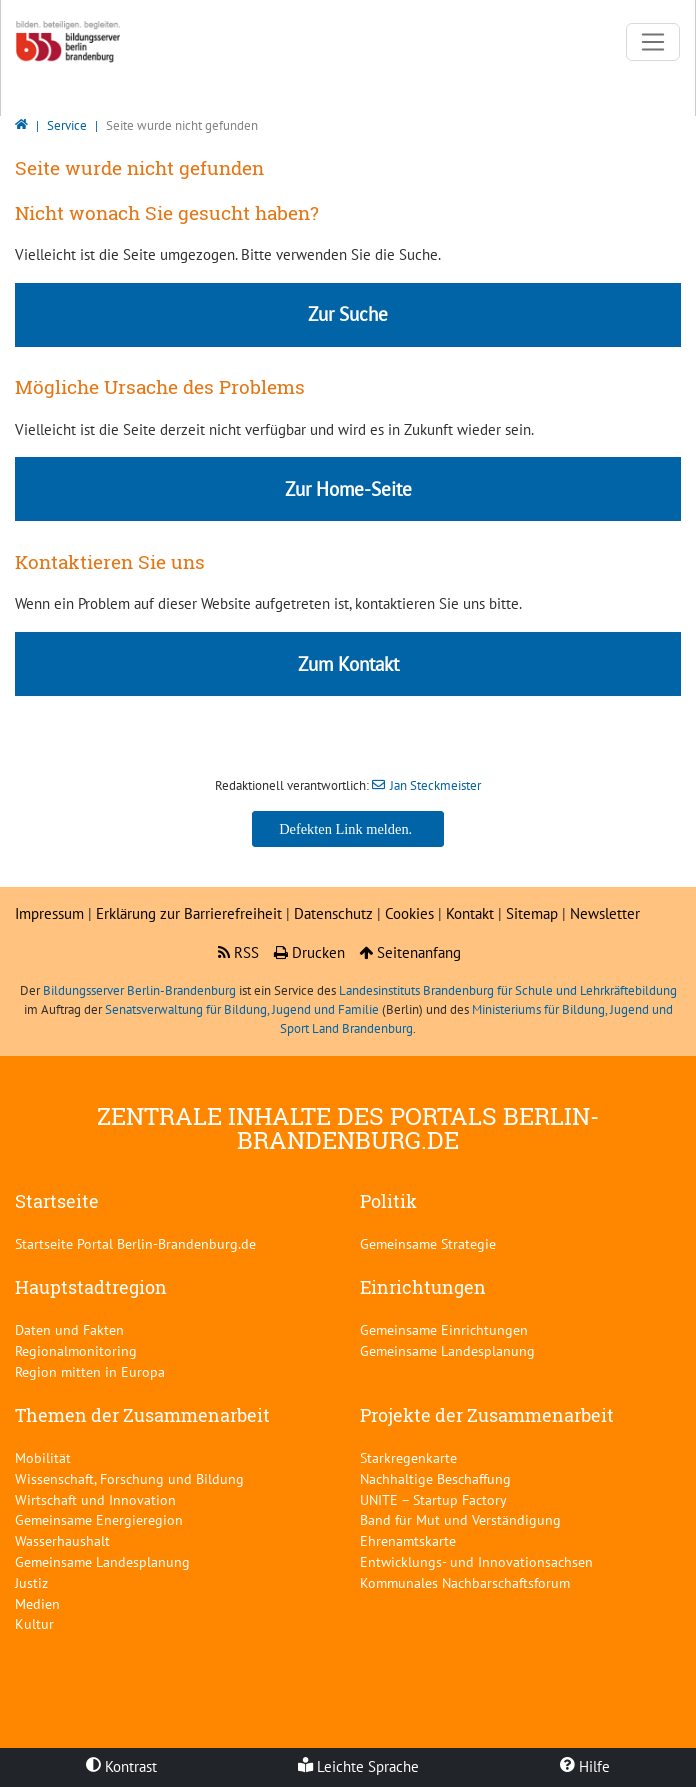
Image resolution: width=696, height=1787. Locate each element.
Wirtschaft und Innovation (95, 1499)
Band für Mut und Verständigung (460, 1519)
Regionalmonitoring (76, 1350)
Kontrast (121, 1766)
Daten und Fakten (69, 1329)
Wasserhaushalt (62, 1540)
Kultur (34, 1623)
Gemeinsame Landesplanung (447, 1350)
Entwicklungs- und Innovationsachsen (476, 1561)
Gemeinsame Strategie (428, 1243)
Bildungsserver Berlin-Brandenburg (139, 990)
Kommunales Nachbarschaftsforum (465, 1582)
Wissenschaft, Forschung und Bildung (129, 1478)
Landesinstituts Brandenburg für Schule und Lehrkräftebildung (508, 990)
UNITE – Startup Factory (433, 1499)
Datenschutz (333, 913)
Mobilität (43, 1457)
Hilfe (585, 1766)
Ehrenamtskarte (408, 1540)
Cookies (409, 913)
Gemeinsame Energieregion (99, 1519)
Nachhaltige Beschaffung (435, 1478)
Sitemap (532, 913)
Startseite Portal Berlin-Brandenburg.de (135, 1243)
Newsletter (605, 913)
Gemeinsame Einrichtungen (444, 1329)
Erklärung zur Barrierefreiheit (189, 913)
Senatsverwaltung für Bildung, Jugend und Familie (242, 1009)
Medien (37, 1603)
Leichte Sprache (358, 1766)
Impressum (49, 913)
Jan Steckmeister (435, 785)
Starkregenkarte (408, 1457)
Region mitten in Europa (90, 1371)
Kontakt (472, 913)
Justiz (31, 1582)
